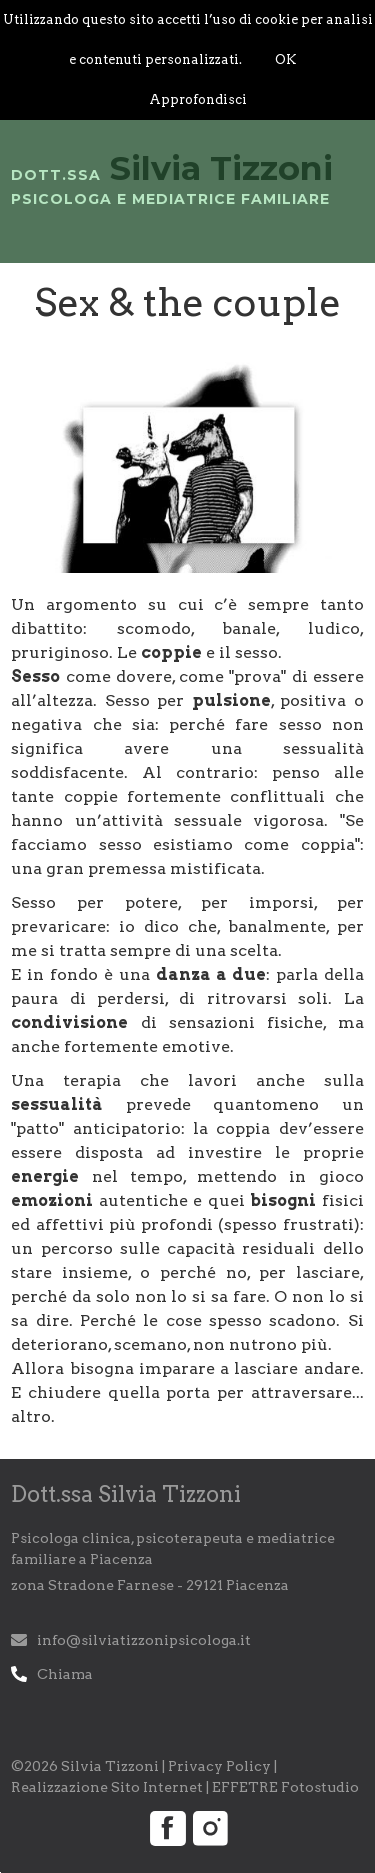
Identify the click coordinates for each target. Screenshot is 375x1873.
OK (285, 59)
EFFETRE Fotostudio (285, 1787)
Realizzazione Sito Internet (107, 1787)
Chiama (65, 1674)
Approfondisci (198, 99)
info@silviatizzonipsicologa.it (144, 1640)
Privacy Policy (219, 1766)
